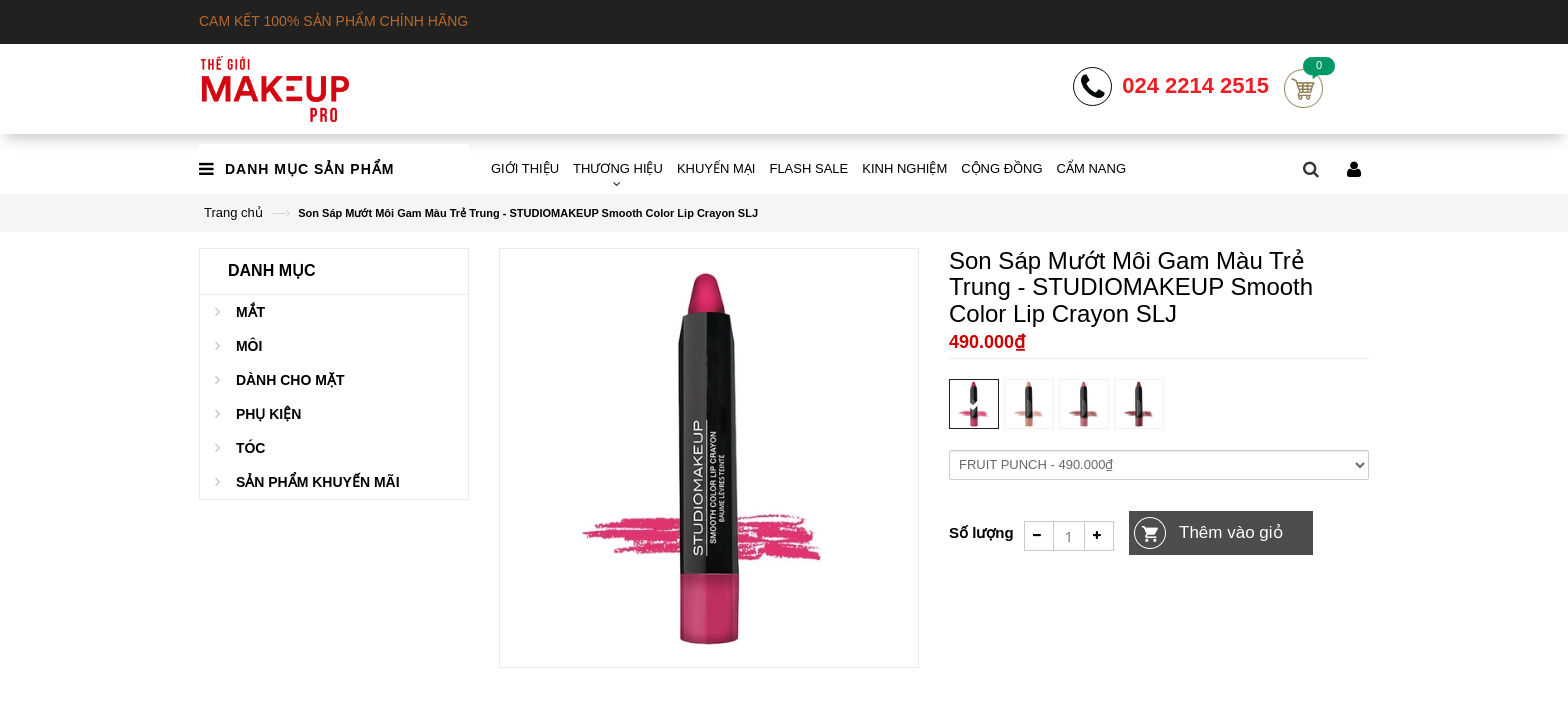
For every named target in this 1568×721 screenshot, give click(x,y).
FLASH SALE (808, 168)
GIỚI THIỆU (525, 168)
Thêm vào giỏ (1231, 532)
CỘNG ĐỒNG (1001, 168)
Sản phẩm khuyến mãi (318, 482)
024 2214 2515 (1195, 86)
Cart (1303, 88)
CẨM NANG (1091, 168)
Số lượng (981, 532)
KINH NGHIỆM (904, 168)
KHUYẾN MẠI (716, 168)
